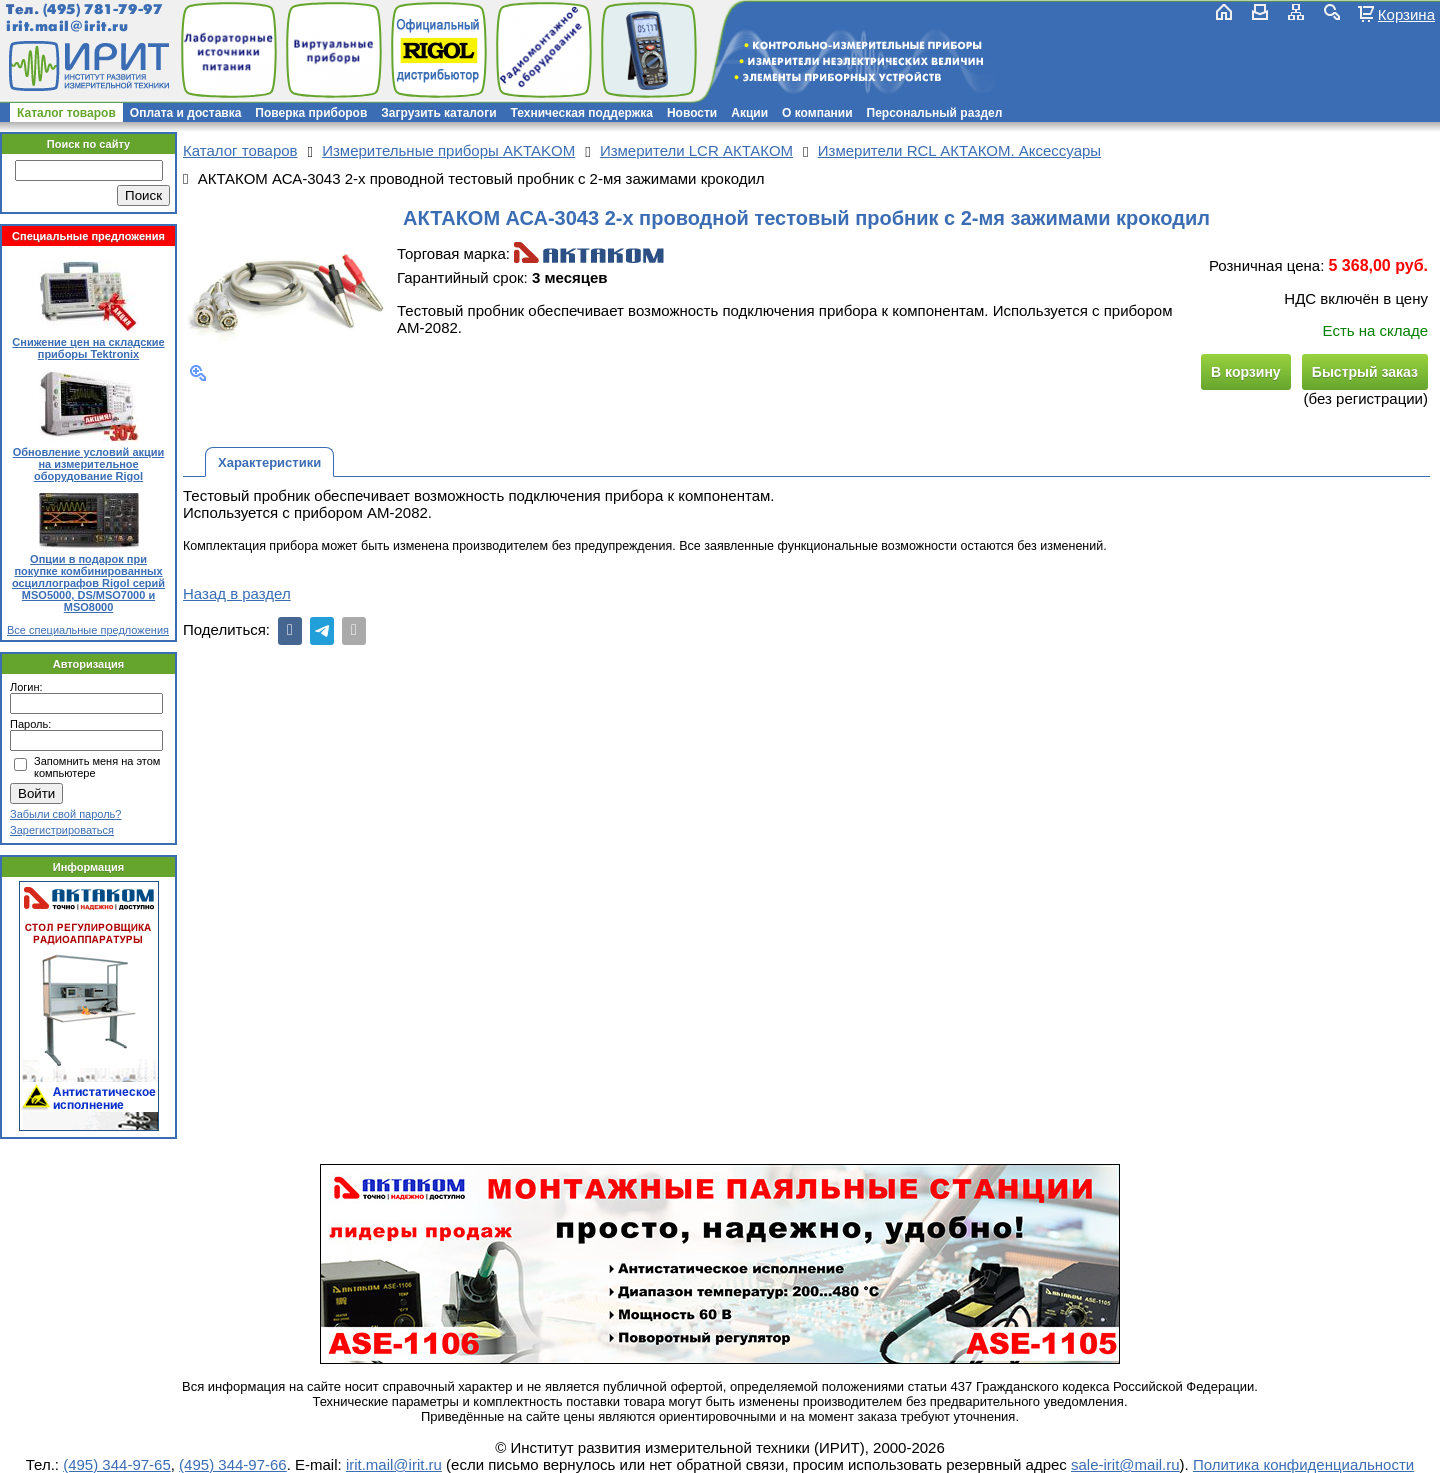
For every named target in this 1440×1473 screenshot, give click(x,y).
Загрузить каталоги (438, 113)
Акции (749, 113)
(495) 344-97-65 (117, 1464)
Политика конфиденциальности (1303, 1464)
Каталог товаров (66, 113)
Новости (692, 113)
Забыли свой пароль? (65, 814)
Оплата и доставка (186, 113)
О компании (817, 113)
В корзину (1246, 372)
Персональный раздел (935, 113)
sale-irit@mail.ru (1125, 1464)
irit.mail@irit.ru (67, 26)
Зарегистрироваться (62, 830)
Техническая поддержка (582, 113)
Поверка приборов (311, 113)
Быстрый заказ (1365, 372)
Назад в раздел (237, 593)
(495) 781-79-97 (102, 9)
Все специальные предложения (88, 630)
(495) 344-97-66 (233, 1464)
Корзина (1406, 14)
